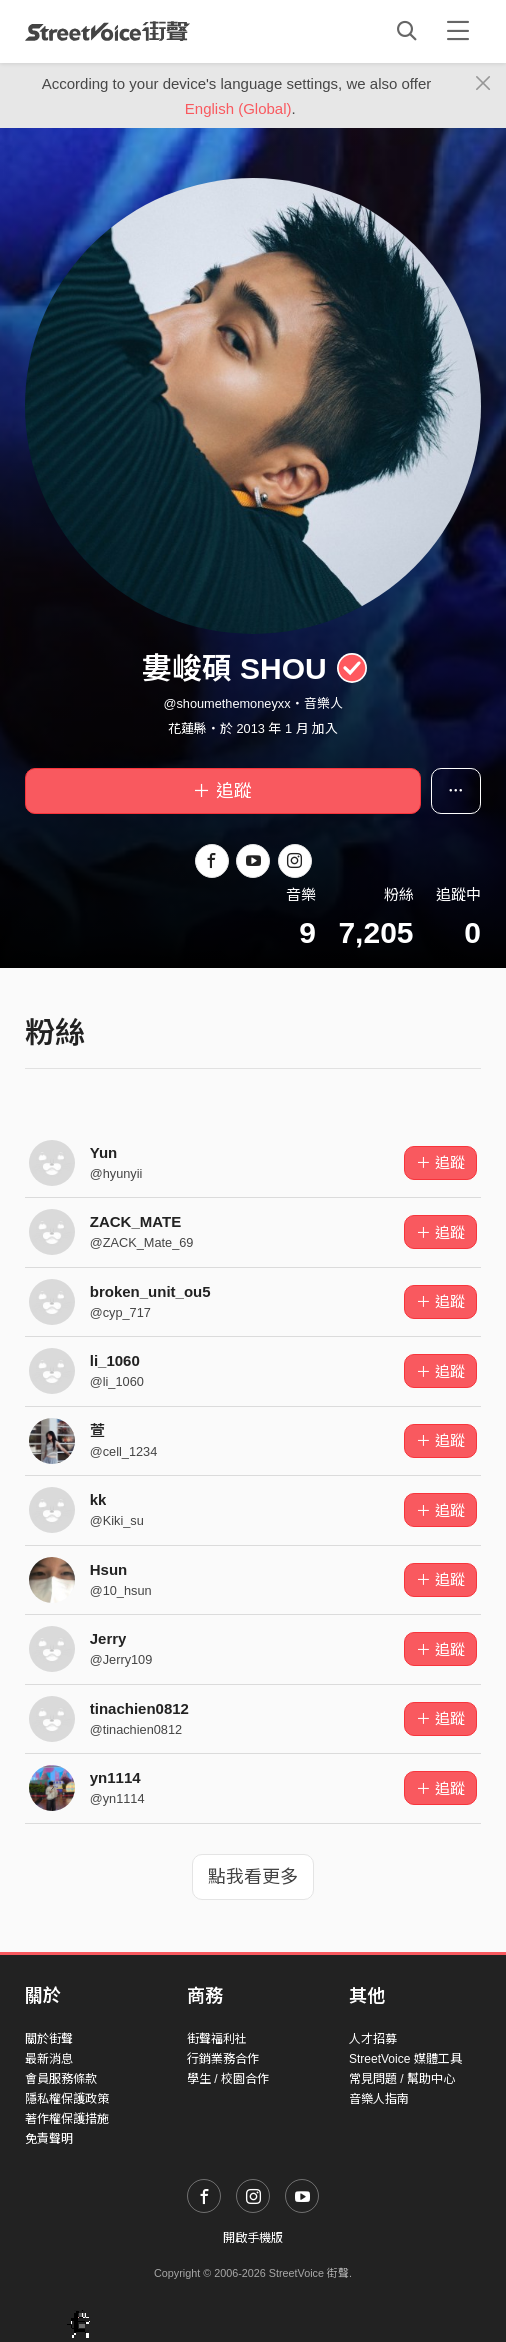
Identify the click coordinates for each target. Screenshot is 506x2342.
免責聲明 (49, 2139)
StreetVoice (107, 31)
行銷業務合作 (223, 2059)
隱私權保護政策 (67, 2099)
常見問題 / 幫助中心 (402, 2079)
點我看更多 (253, 1877)
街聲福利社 (217, 2039)
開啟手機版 (253, 2238)
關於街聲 (49, 2039)
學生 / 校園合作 (228, 2079)
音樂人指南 (379, 2099)
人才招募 (373, 2039)
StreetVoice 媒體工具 (405, 2059)
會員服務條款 (61, 2079)
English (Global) (238, 108)
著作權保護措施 (67, 2119)
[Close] (483, 84)
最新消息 (49, 2059)
